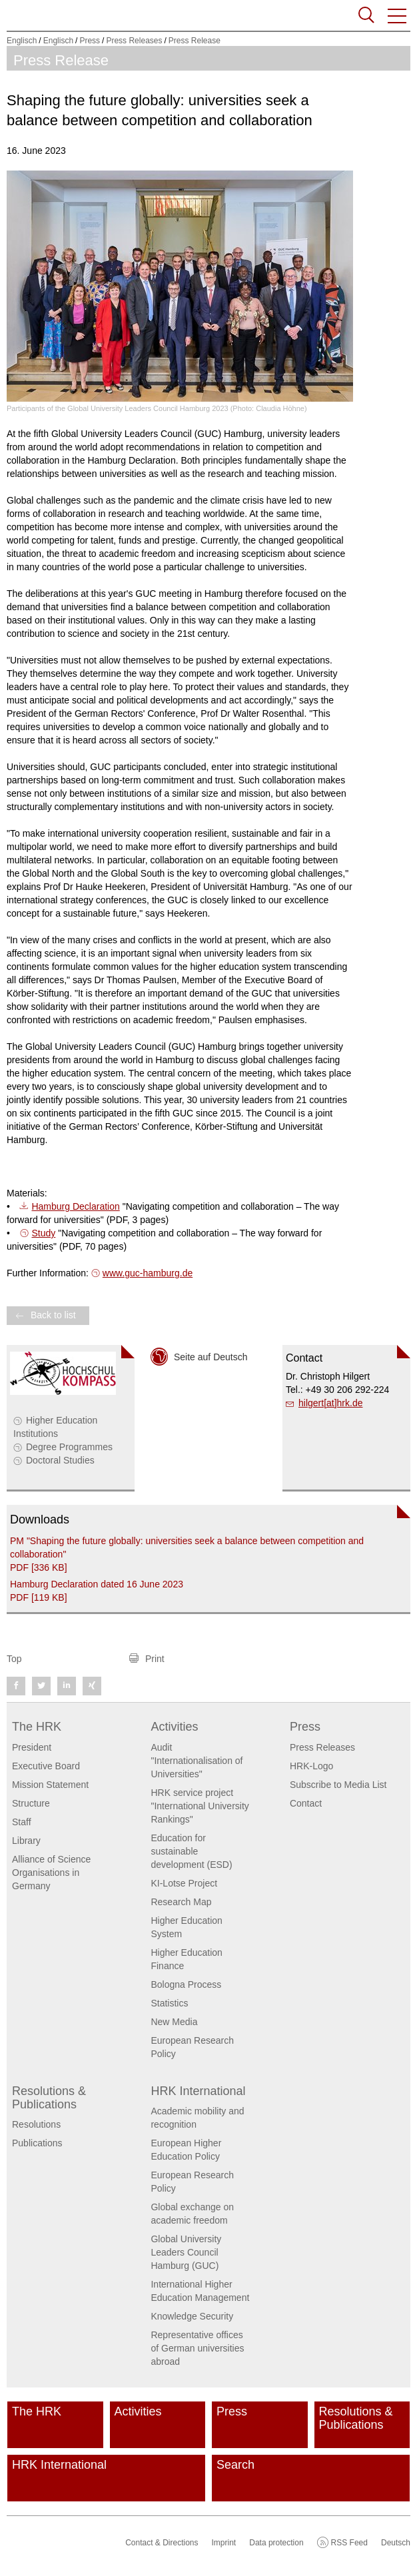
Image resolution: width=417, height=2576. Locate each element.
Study (43, 1233)
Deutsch (395, 2542)
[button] (397, 16)
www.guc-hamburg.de (148, 1273)
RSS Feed (349, 2542)
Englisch (22, 40)
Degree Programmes (69, 1447)
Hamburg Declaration (75, 1206)
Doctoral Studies (60, 1460)
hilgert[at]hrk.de (330, 1403)
